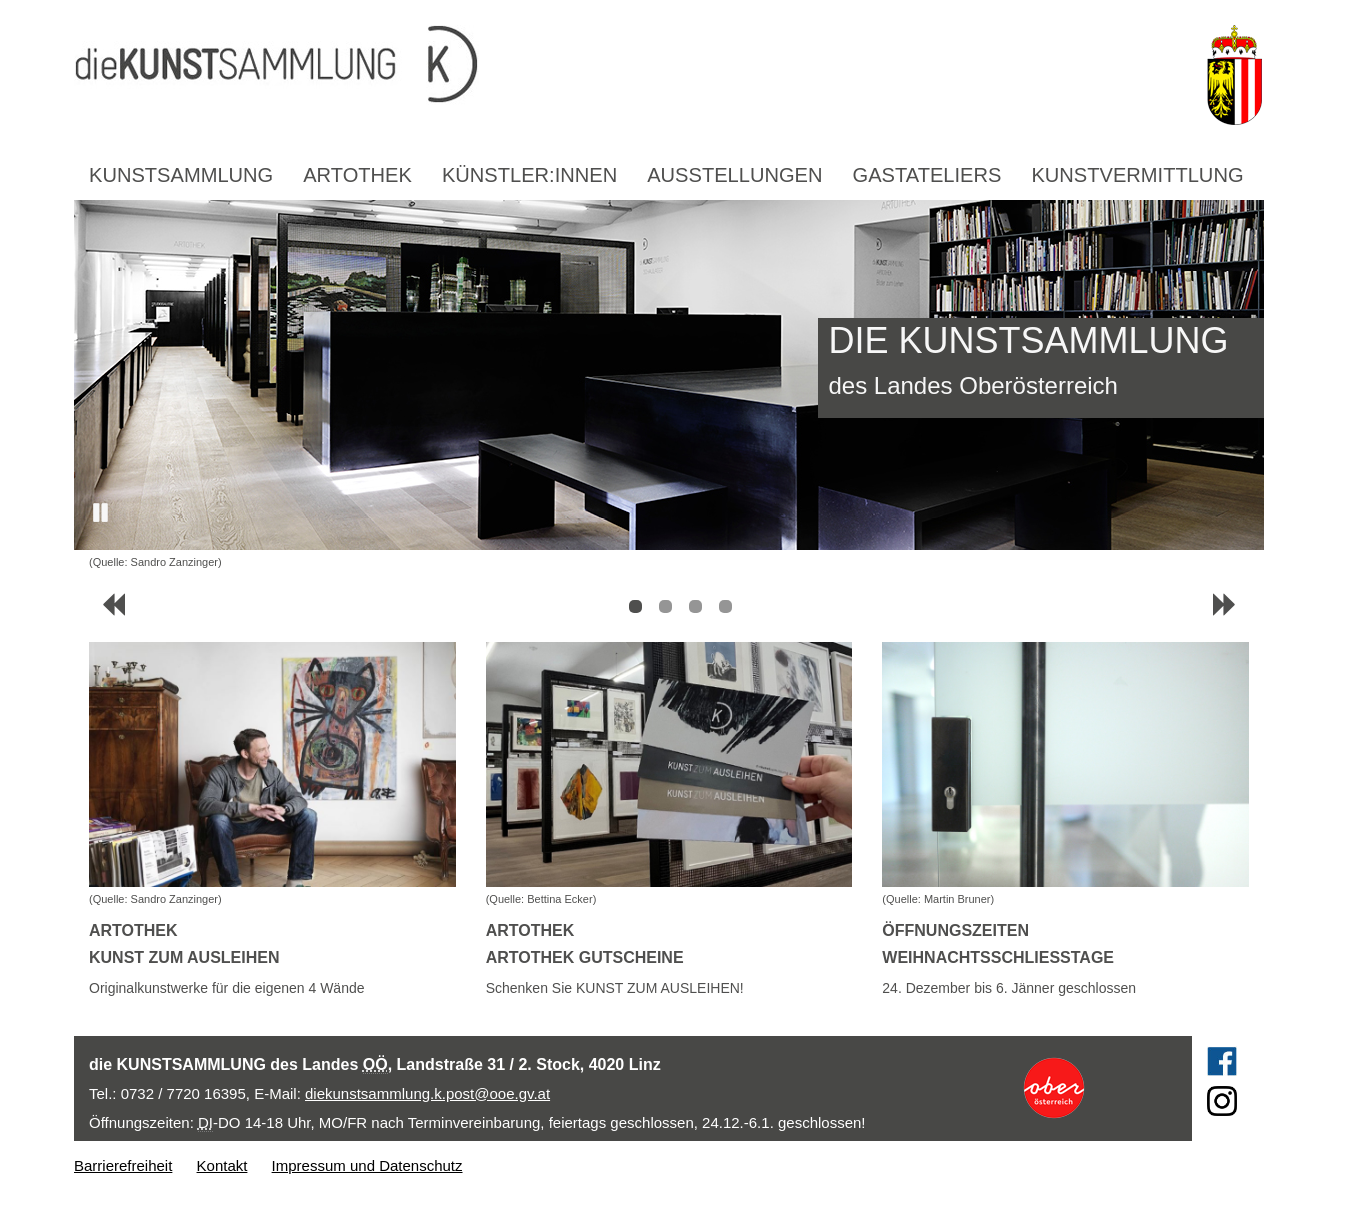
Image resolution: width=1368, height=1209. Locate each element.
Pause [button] (101, 512)
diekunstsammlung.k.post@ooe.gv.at (427, 1093)
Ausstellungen (734, 175)
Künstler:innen (529, 175)
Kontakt (222, 1165)
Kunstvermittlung (1137, 175)
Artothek (357, 175)
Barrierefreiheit (123, 1165)
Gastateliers (927, 175)
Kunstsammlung (181, 175)
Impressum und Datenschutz (367, 1165)
